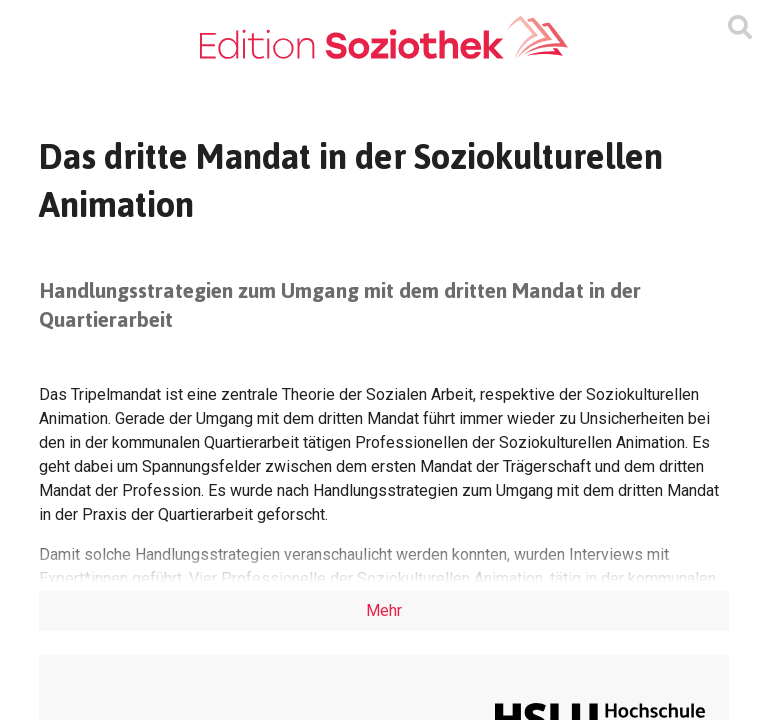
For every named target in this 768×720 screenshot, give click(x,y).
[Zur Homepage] (384, 38)
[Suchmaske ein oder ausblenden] (740, 28)
